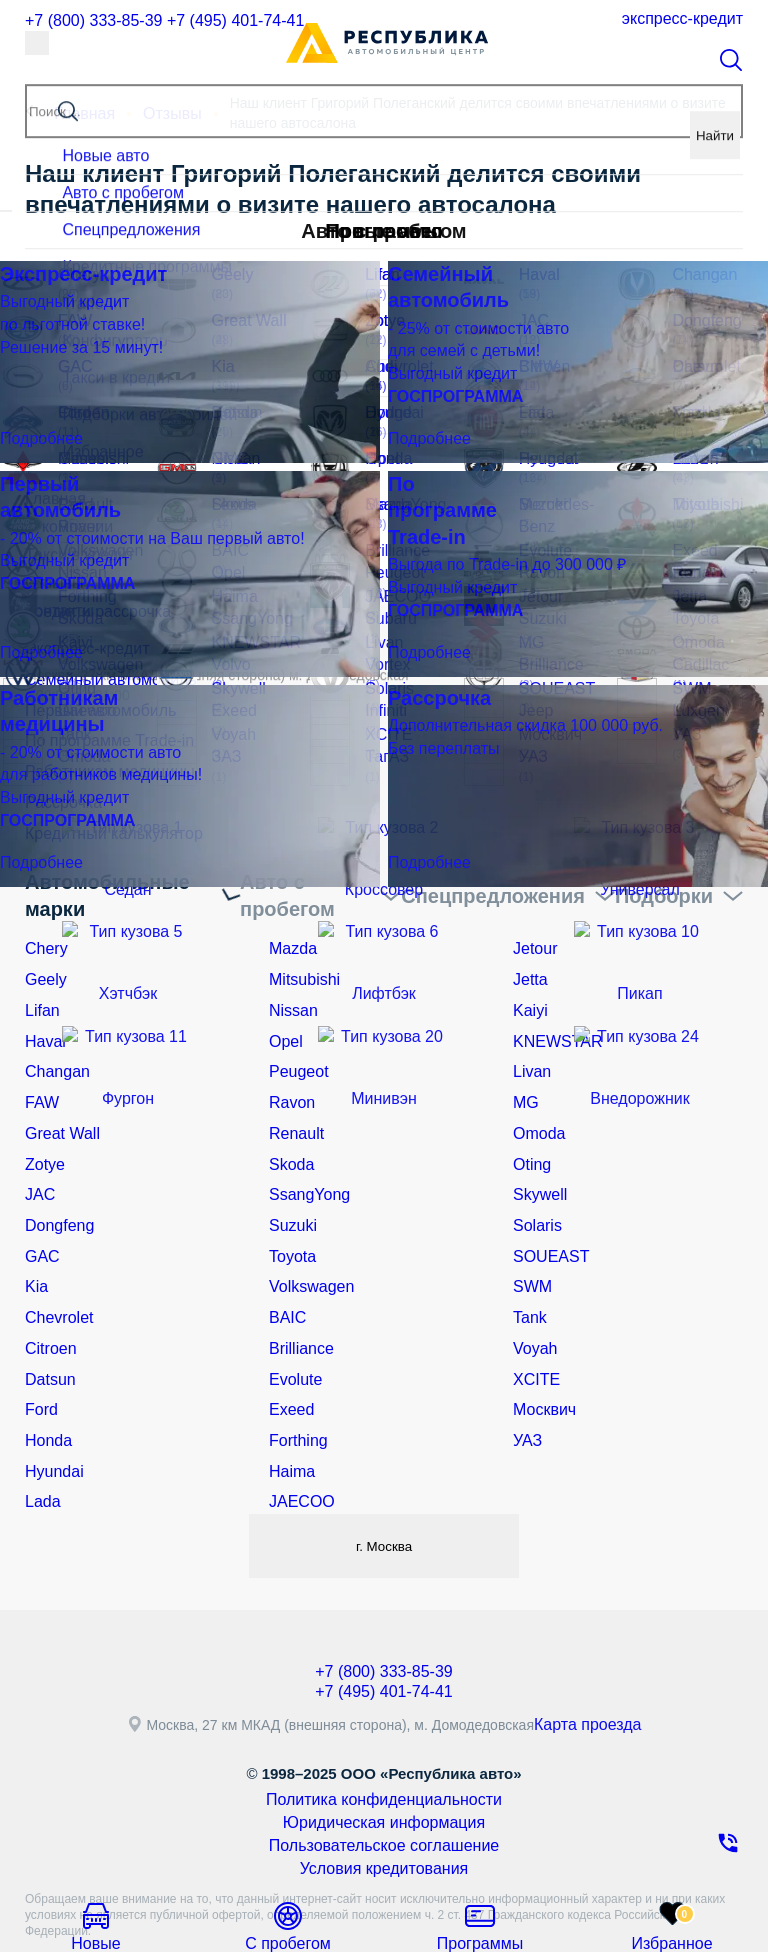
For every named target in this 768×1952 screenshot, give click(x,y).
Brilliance (297, 1296)
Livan (529, 1045)
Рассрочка (58, 792)
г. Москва (384, 1477)
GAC (40, 1212)
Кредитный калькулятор (103, 820)
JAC (38, 1156)
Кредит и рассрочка (123, 614)
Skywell (536, 1156)
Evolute (292, 1324)
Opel (284, 1017)
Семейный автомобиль (100, 681)
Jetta (528, 961)
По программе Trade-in (99, 737)
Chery (43, 933)
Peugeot (295, 1045)
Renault (293, 1101)
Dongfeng (55, 1184)
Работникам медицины (99, 764)
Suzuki (290, 1184)
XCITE (533, 1324)
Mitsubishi (300, 961)
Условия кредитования (383, 1792)
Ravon (289, 1073)
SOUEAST (546, 1212)
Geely (43, 961)
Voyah (532, 1296)
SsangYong (304, 1156)
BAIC (285, 1268)
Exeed (289, 1351)
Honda (45, 1379)
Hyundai (50, 1407)
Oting (529, 1128)
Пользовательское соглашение (384, 1772)
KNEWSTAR (552, 1017)
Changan (53, 1045)
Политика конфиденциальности (384, 1732)
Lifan (40, 989)
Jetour (532, 933)
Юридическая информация (384, 1752)
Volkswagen (306, 1240)
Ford (39, 1351)
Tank (528, 1268)
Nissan (290, 989)
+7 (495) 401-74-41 (232, 18)
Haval (43, 1017)
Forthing (294, 1379)
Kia (35, 1240)
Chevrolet (55, 1268)
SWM (530, 1240)
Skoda (289, 1128)
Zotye (42, 1128)
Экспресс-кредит (681, 18)
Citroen (47, 1296)
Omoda (536, 1101)
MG (524, 1073)
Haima (289, 1407)
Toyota (289, 1212)
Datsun (47, 1324)
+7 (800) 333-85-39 (89, 18)
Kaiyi (528, 989)
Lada (40, 1435)
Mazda (290, 933)
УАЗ (526, 1379)
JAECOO (298, 1435)
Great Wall (58, 1101)
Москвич (540, 1351)
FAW (40, 1073)
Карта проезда (596, 1659)
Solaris (534, 1184)
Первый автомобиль (91, 709)
